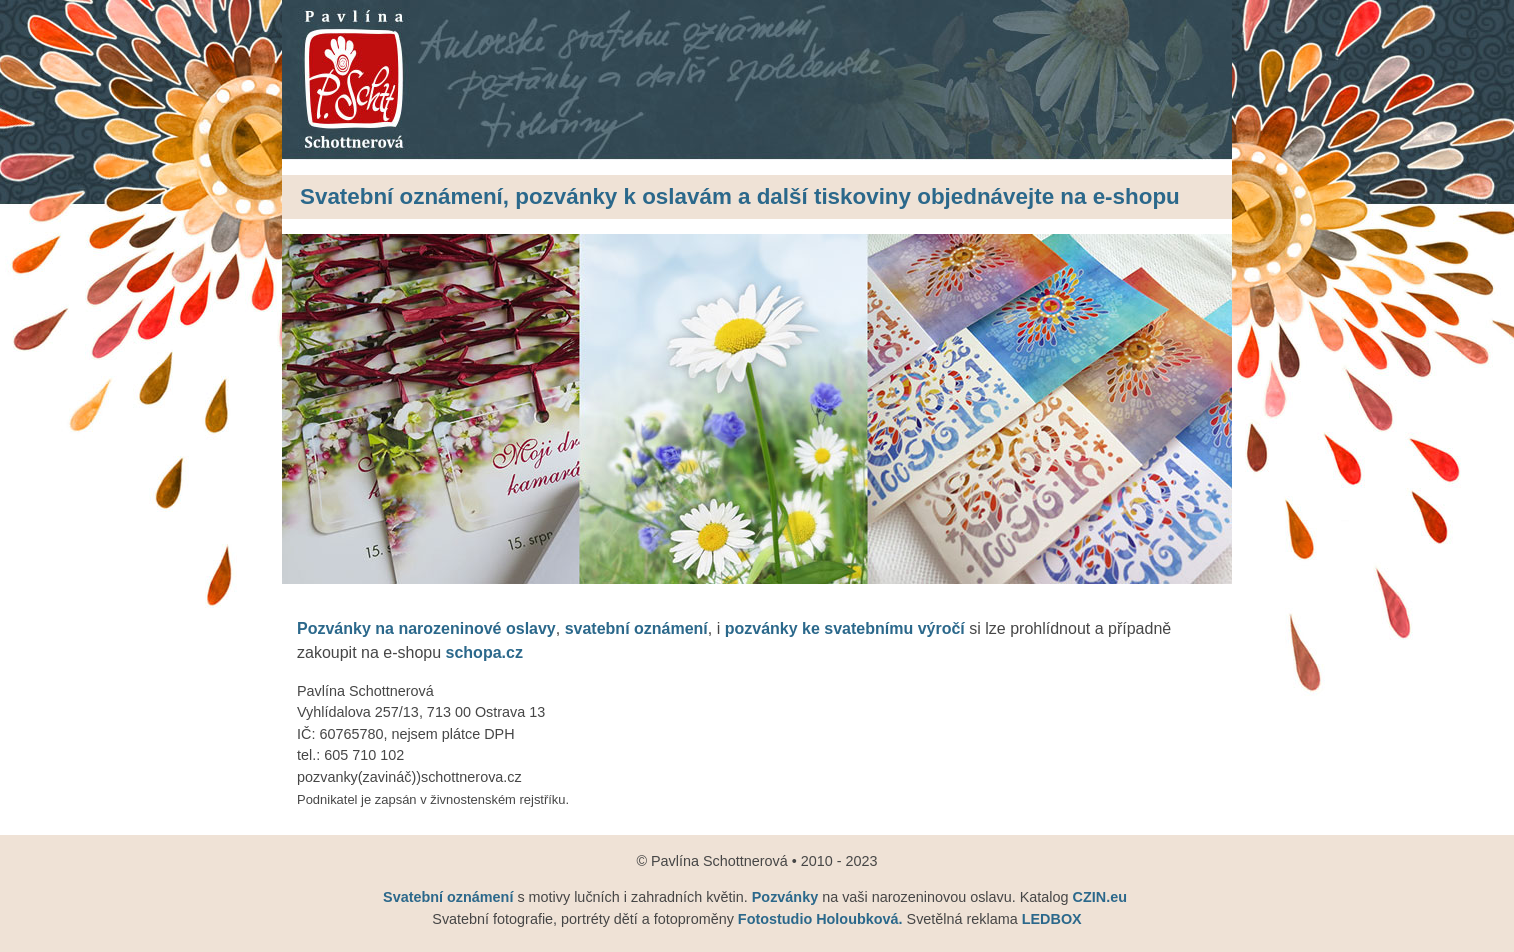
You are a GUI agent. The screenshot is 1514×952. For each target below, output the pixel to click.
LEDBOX (1052, 919)
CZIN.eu (1100, 897)
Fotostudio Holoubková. (822, 919)
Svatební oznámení (450, 897)
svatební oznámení (636, 628)
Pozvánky (785, 897)
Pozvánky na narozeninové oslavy (426, 628)
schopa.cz (484, 652)
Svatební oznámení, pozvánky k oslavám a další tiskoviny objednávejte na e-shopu (740, 196)
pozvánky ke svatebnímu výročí (845, 628)
